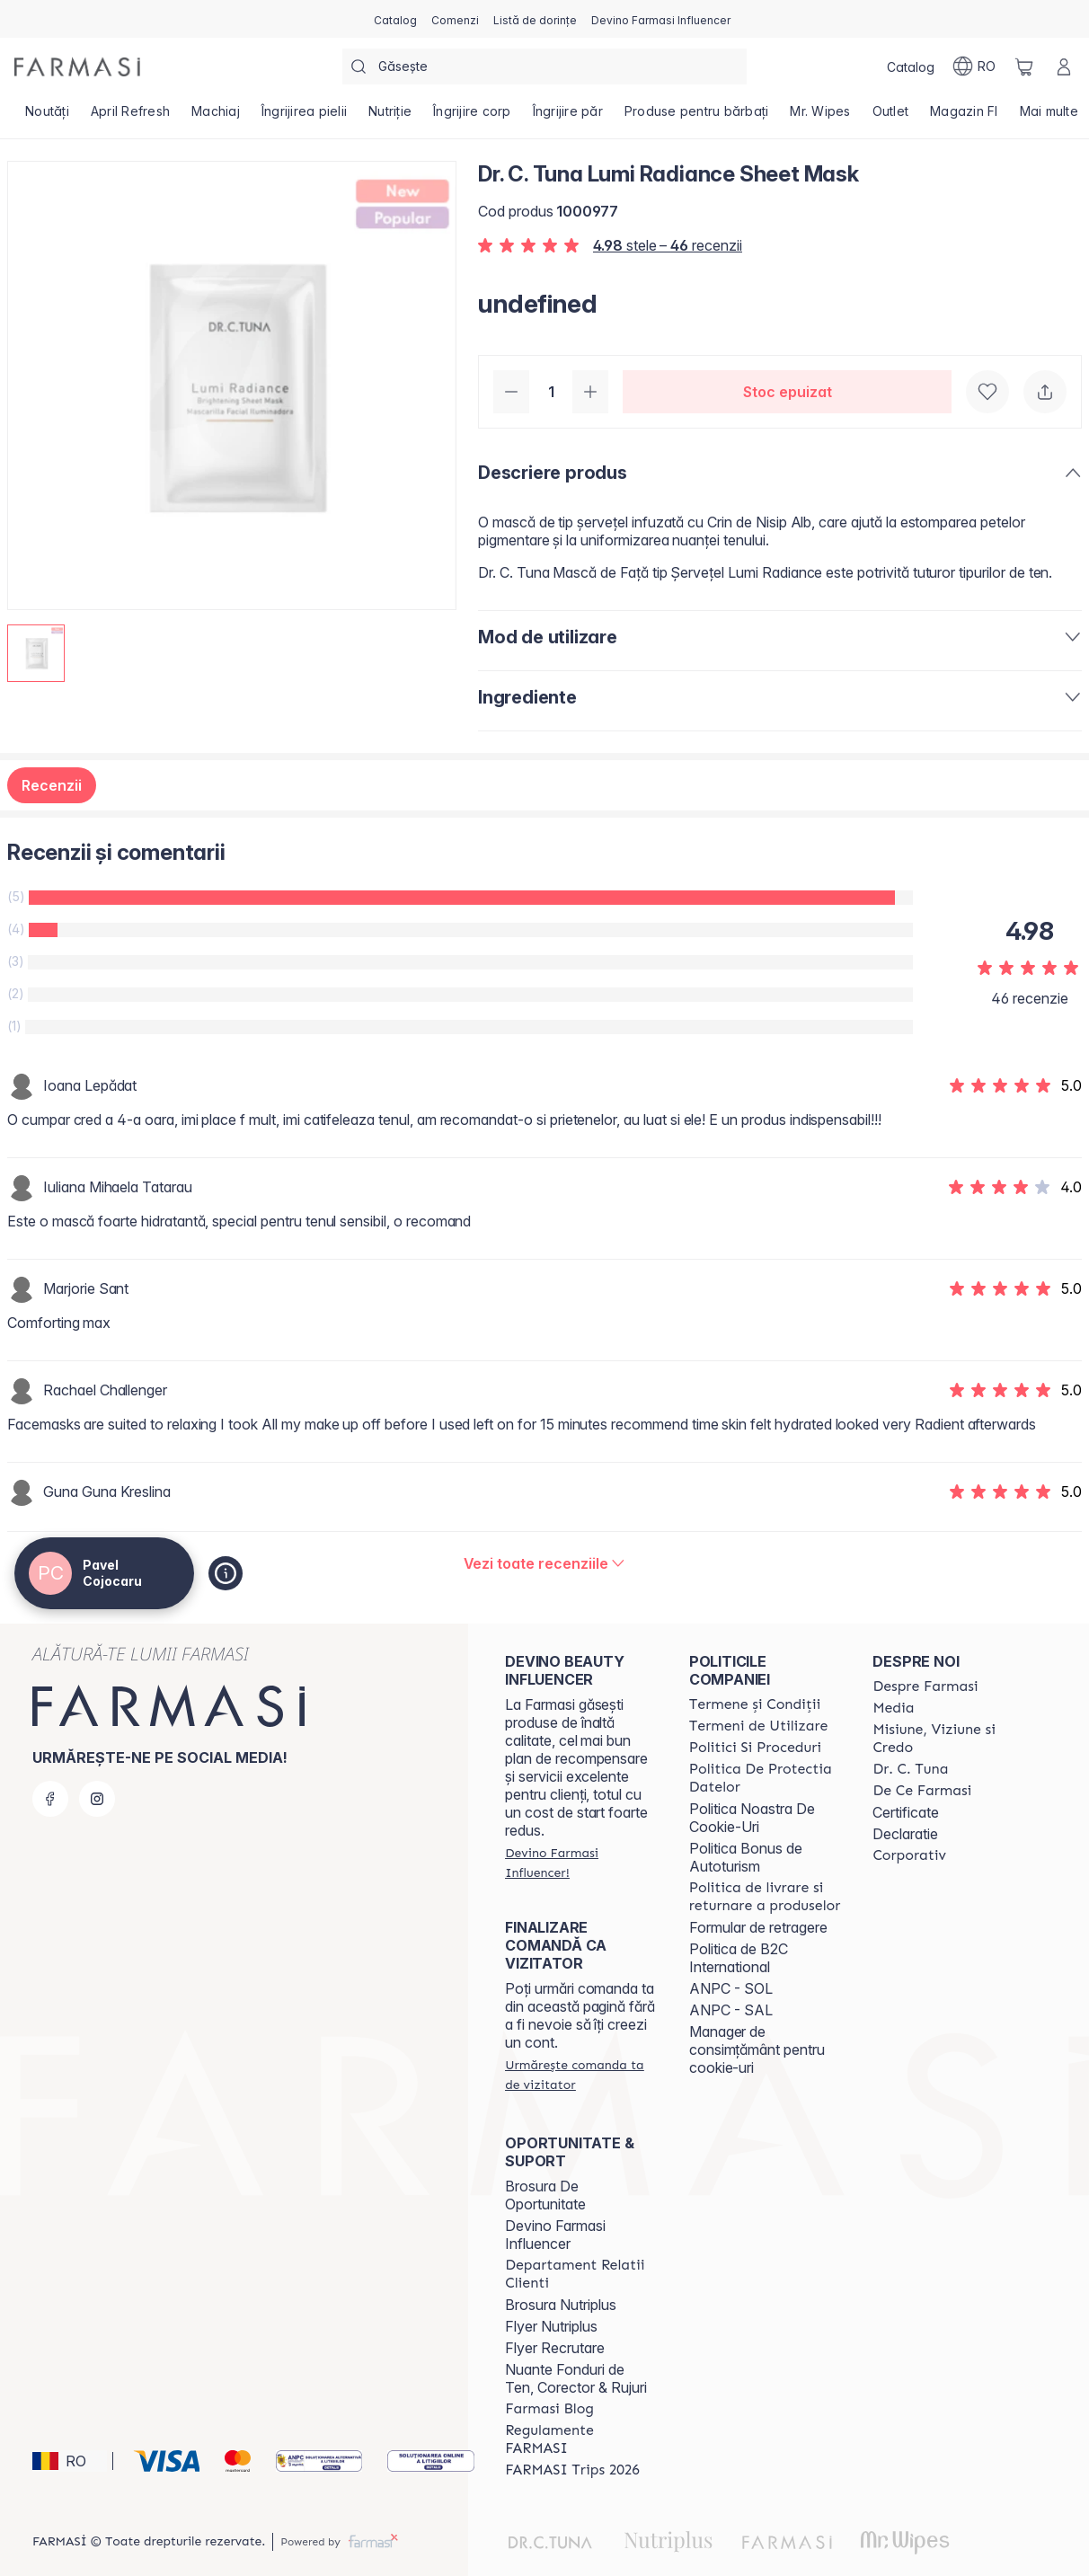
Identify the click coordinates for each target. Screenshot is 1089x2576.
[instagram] (97, 1799)
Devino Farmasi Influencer (555, 2235)
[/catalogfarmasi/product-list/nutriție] (390, 116)
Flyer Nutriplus (551, 2326)
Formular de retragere (758, 1927)
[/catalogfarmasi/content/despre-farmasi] (925, 1686)
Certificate (905, 1812)
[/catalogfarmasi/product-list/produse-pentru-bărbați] (697, 116)
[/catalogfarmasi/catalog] (395, 19)
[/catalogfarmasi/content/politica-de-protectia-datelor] (765, 1778)
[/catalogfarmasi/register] (455, 19)
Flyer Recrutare (555, 2348)
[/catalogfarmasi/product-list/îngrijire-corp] (472, 116)
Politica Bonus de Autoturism (745, 1857)
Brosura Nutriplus (560, 2305)
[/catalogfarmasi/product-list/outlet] (891, 116)
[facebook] (50, 1799)
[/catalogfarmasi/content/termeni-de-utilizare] (758, 1726)
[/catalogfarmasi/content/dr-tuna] (910, 1769)
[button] (69, 2461)
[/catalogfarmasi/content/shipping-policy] (765, 1897)
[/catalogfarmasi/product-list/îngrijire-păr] (568, 116)
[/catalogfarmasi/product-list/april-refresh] (130, 116)
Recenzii (52, 785)
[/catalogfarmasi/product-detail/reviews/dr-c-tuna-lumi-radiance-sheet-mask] (545, 1563)
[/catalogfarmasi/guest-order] (581, 2074)
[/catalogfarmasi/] (77, 67)
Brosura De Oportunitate (545, 2195)
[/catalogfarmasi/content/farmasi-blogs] (549, 2409)
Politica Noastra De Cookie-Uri (752, 1818)
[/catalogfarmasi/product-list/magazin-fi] (964, 116)
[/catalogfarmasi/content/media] (893, 1708)
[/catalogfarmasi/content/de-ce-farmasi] (921, 1791)
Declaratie (905, 1834)
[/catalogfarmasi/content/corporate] (909, 1855)
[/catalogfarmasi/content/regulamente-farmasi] (581, 2439)
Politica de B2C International (738, 1958)
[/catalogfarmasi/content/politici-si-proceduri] (755, 1748)
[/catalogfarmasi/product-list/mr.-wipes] (820, 116)
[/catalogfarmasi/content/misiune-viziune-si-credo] (948, 1739)
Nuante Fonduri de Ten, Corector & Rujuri (576, 2378)
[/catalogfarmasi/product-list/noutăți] (47, 116)
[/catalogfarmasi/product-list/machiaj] (216, 116)
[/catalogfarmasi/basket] (1024, 66)
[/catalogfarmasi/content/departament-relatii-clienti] (581, 2274)
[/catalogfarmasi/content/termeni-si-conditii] (755, 1704)
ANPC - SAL (731, 2010)
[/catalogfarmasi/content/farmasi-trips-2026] (572, 2470)
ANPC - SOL (731, 1988)
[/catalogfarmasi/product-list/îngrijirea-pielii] (304, 116)
